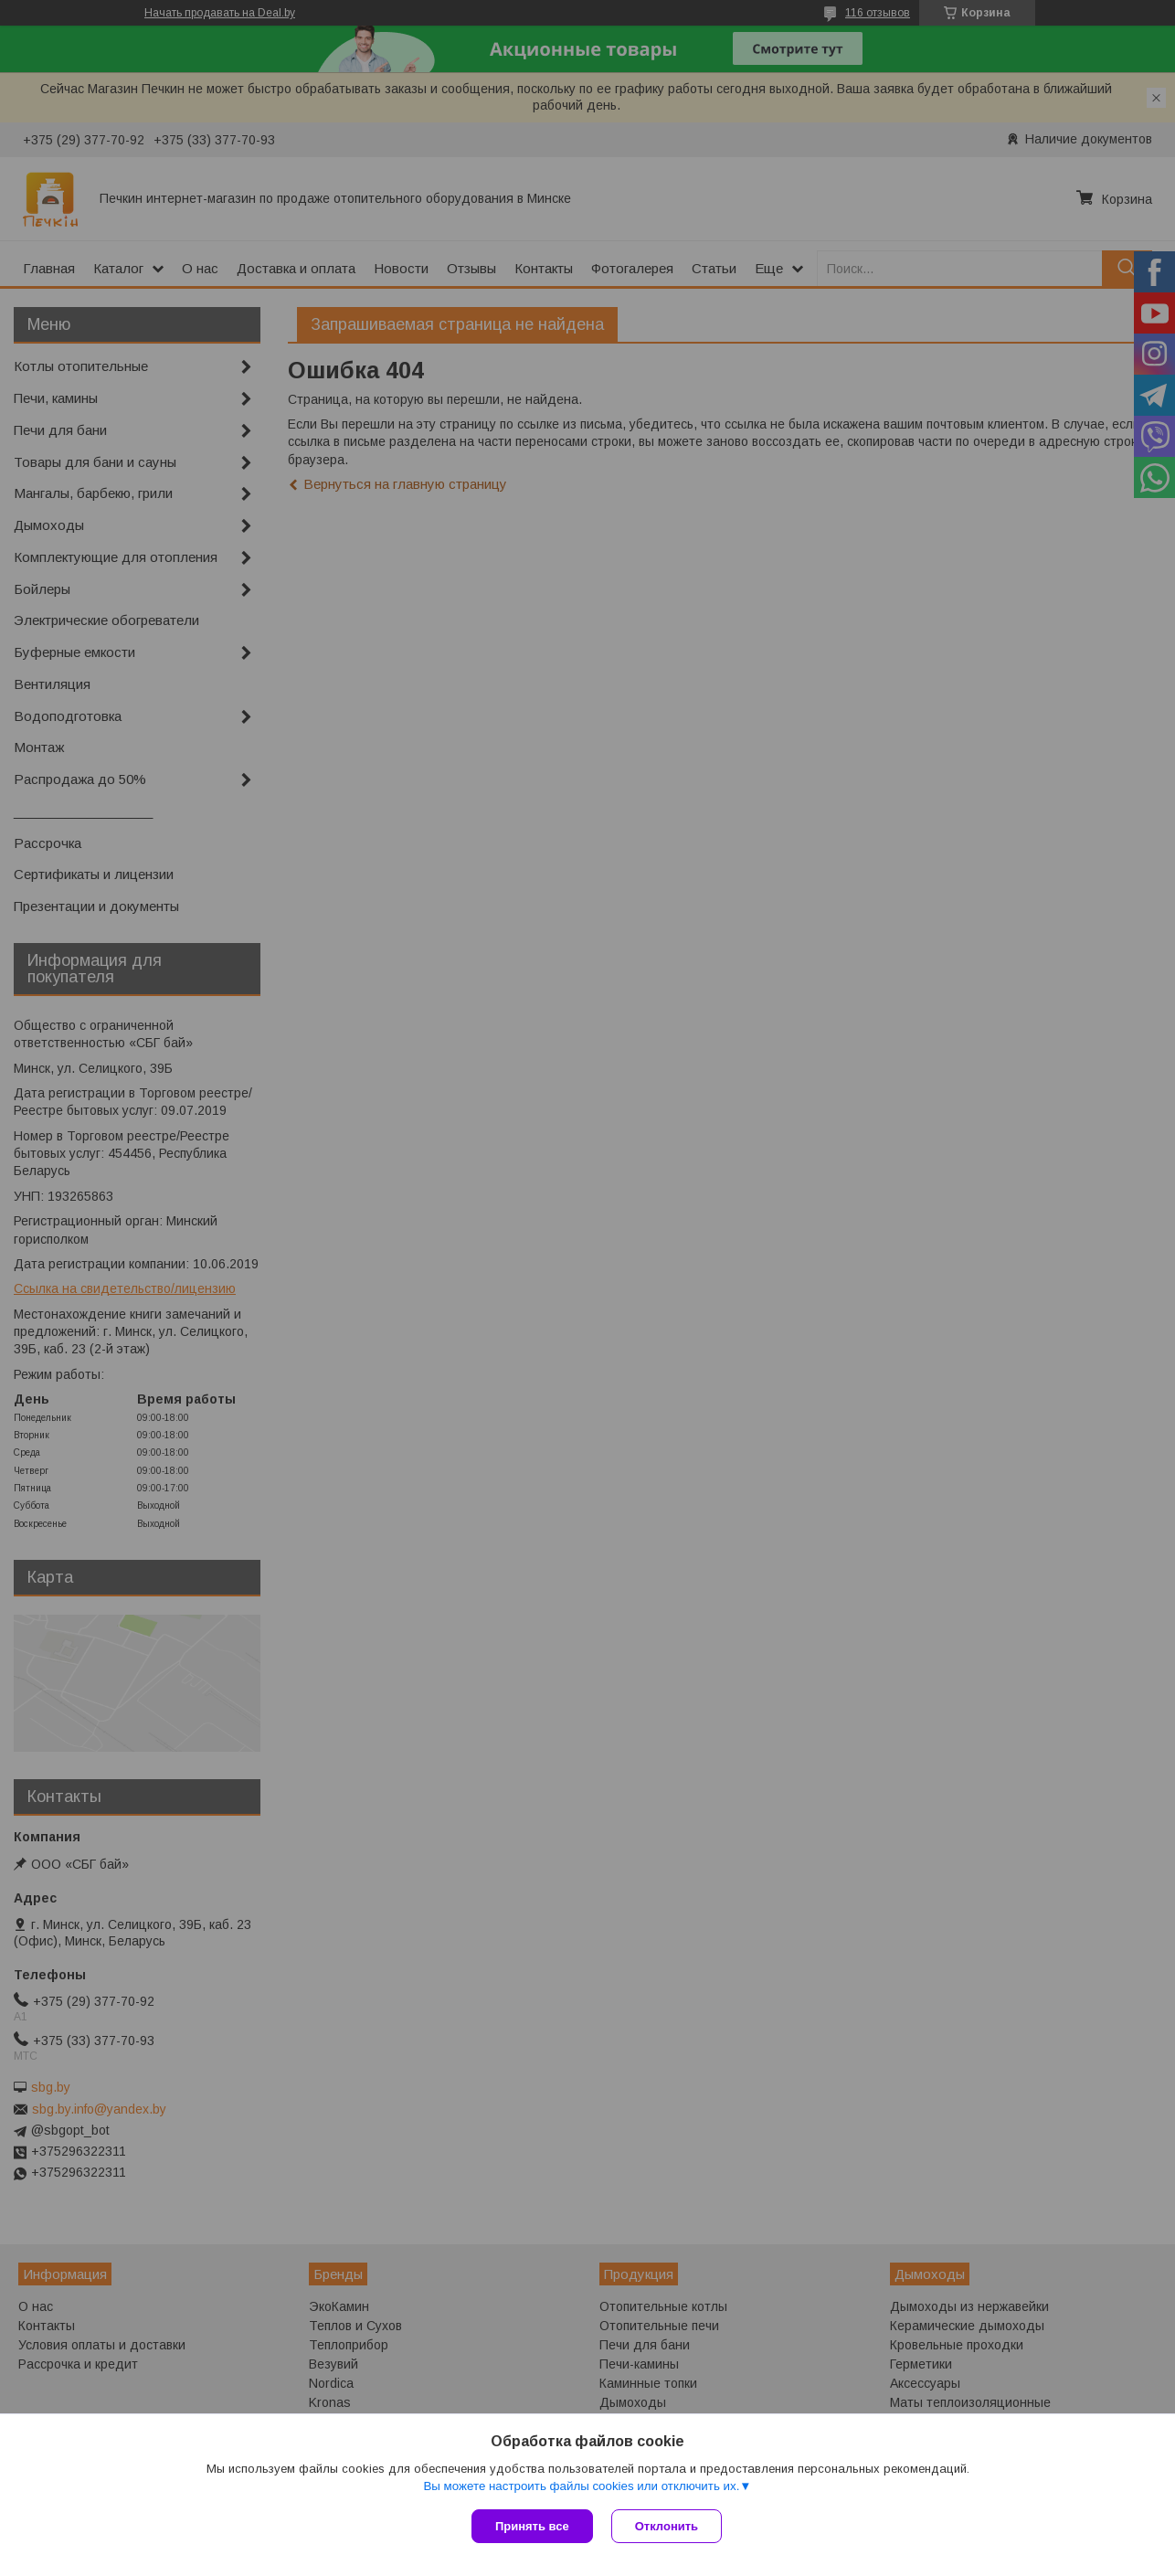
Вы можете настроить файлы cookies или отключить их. (581, 2486)
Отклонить (666, 2526)
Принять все (532, 2526)
